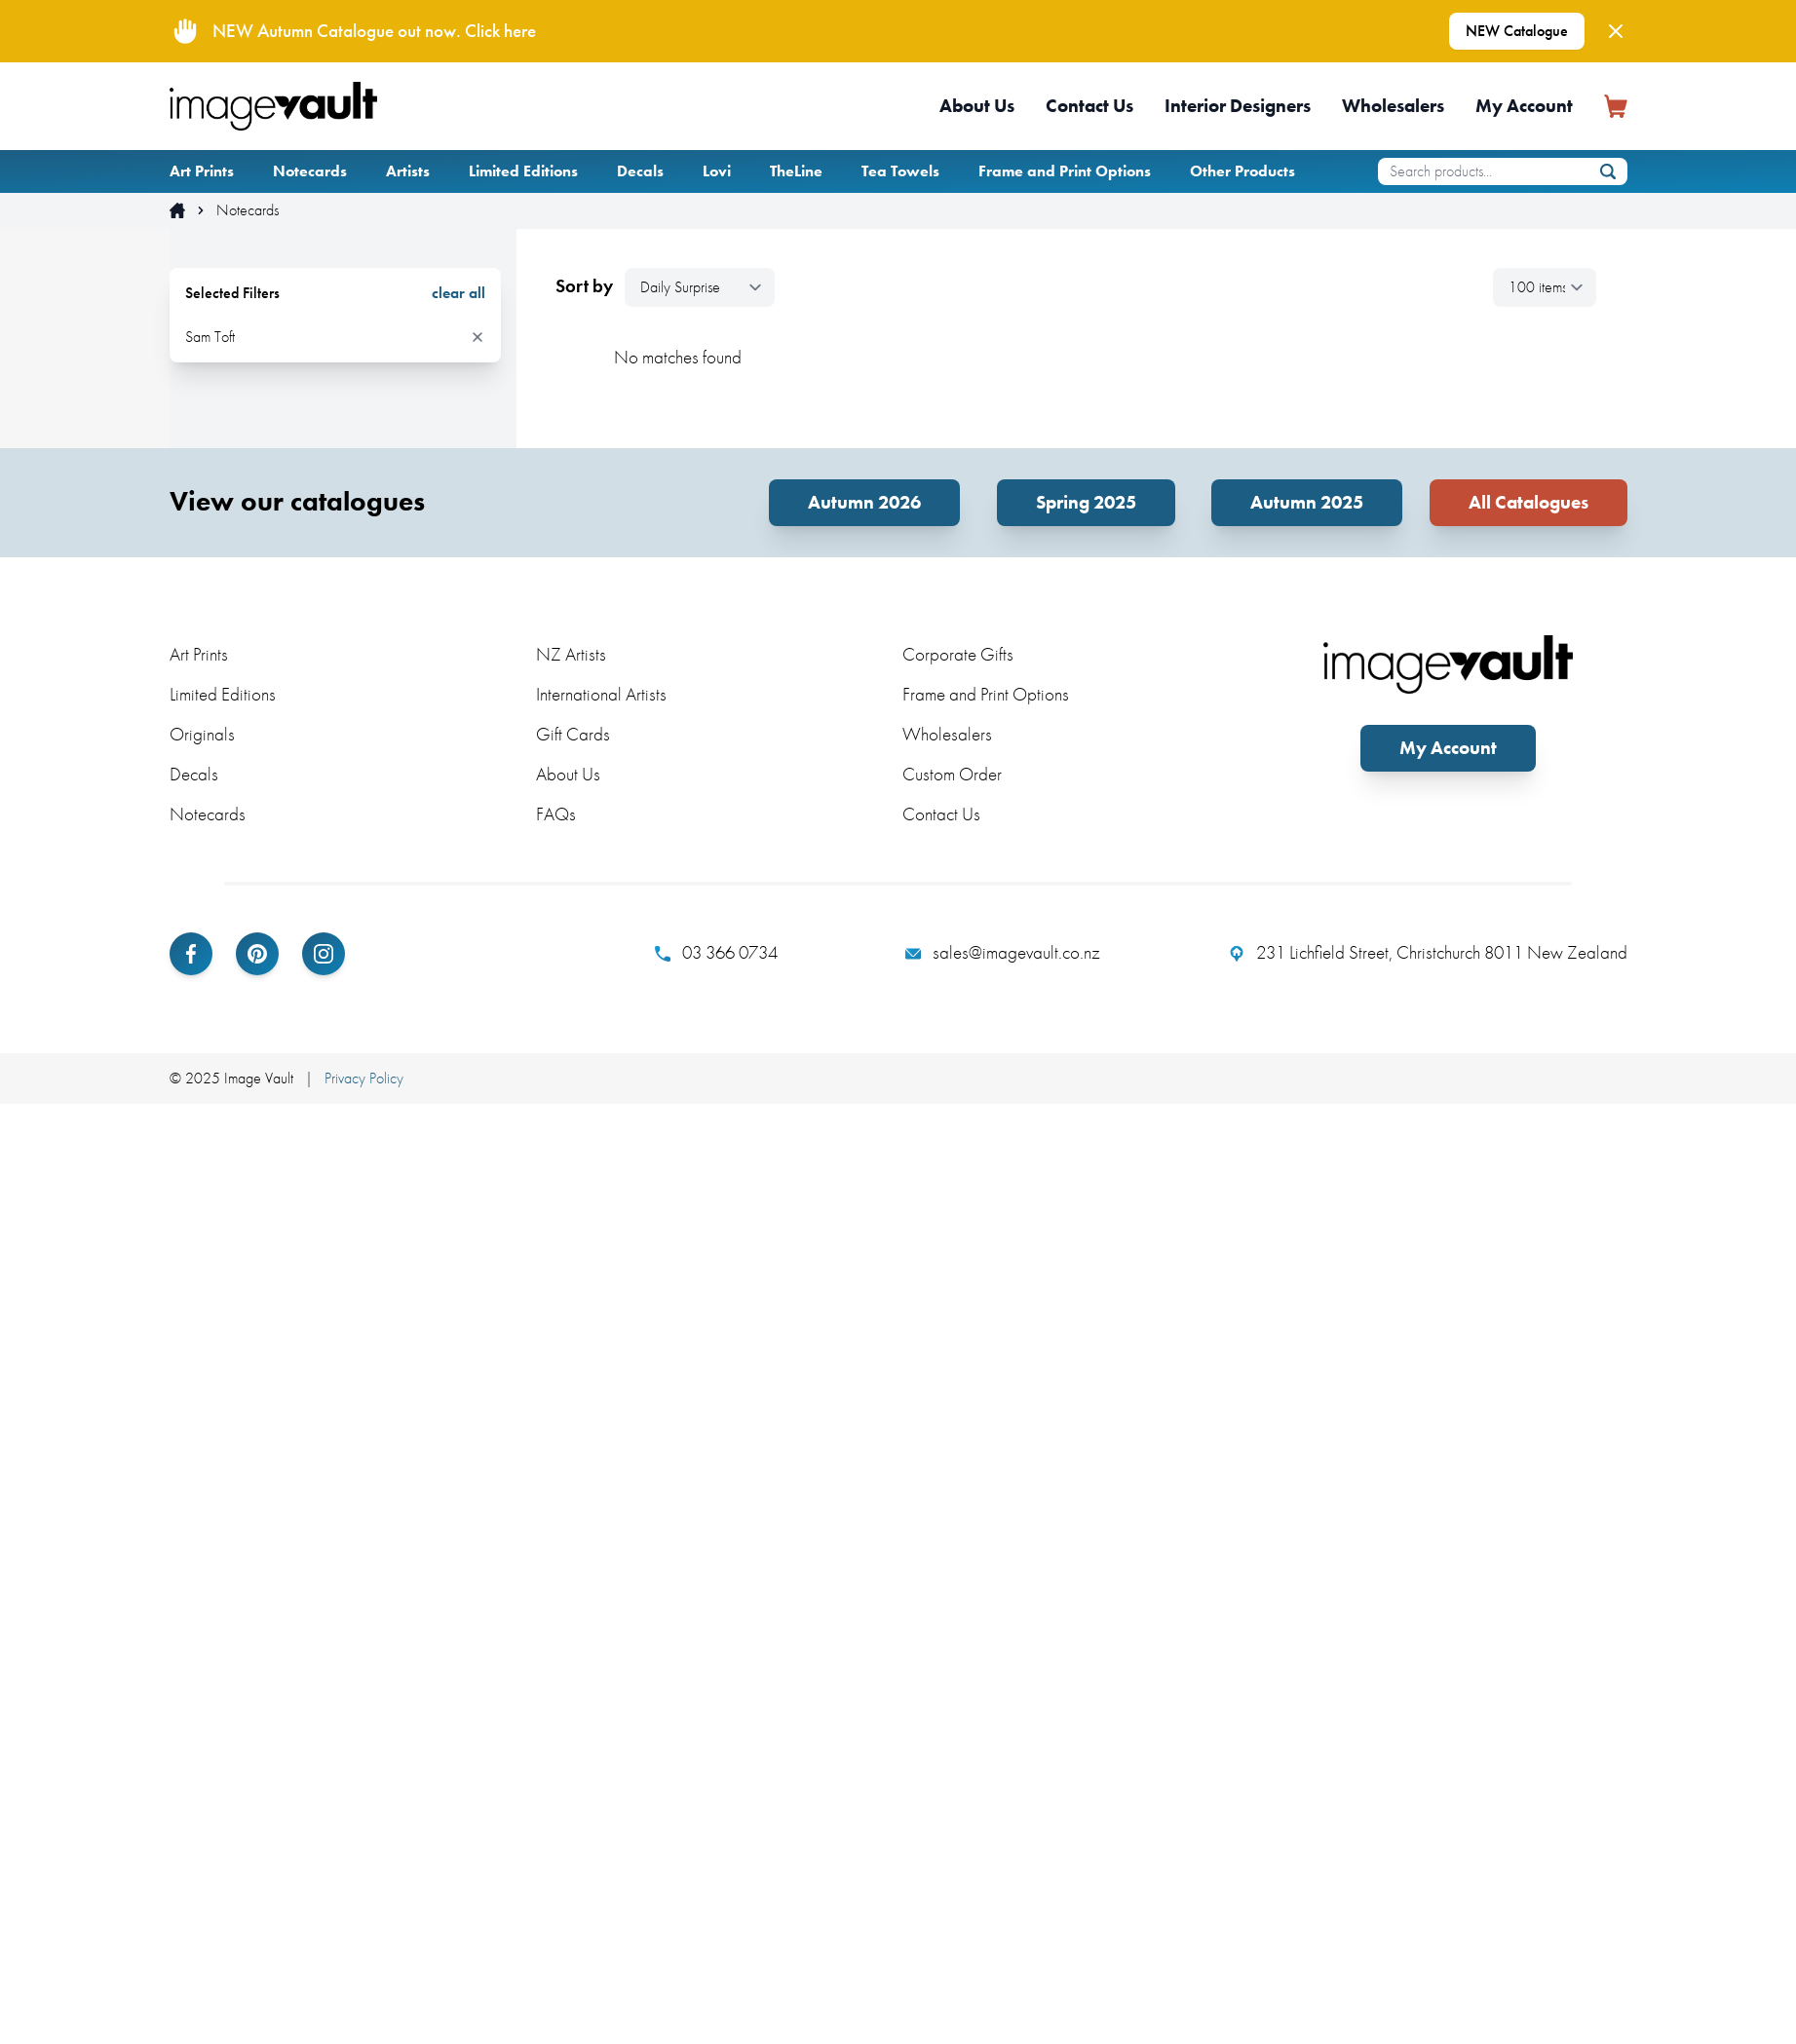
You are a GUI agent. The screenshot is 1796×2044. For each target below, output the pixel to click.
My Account (1524, 105)
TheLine (796, 171)
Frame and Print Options (1064, 171)
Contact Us (1089, 105)
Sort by (584, 286)
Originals (202, 734)
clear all (458, 293)
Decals (640, 171)
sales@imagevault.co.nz (1002, 953)
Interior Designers (1238, 105)
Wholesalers (1393, 105)
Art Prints (202, 171)
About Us (976, 105)
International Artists (601, 694)
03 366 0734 (716, 953)
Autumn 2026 (864, 502)
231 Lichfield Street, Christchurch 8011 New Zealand (1428, 953)
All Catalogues (1528, 502)
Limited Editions (523, 171)
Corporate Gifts (957, 654)
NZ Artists (571, 654)
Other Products (1242, 171)
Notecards (310, 171)
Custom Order (952, 774)
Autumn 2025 (1306, 502)
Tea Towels (900, 171)
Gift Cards (573, 734)
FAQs (556, 814)
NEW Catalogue (1517, 30)
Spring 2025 (1086, 502)
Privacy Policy (364, 1078)
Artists (408, 171)
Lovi (717, 171)
